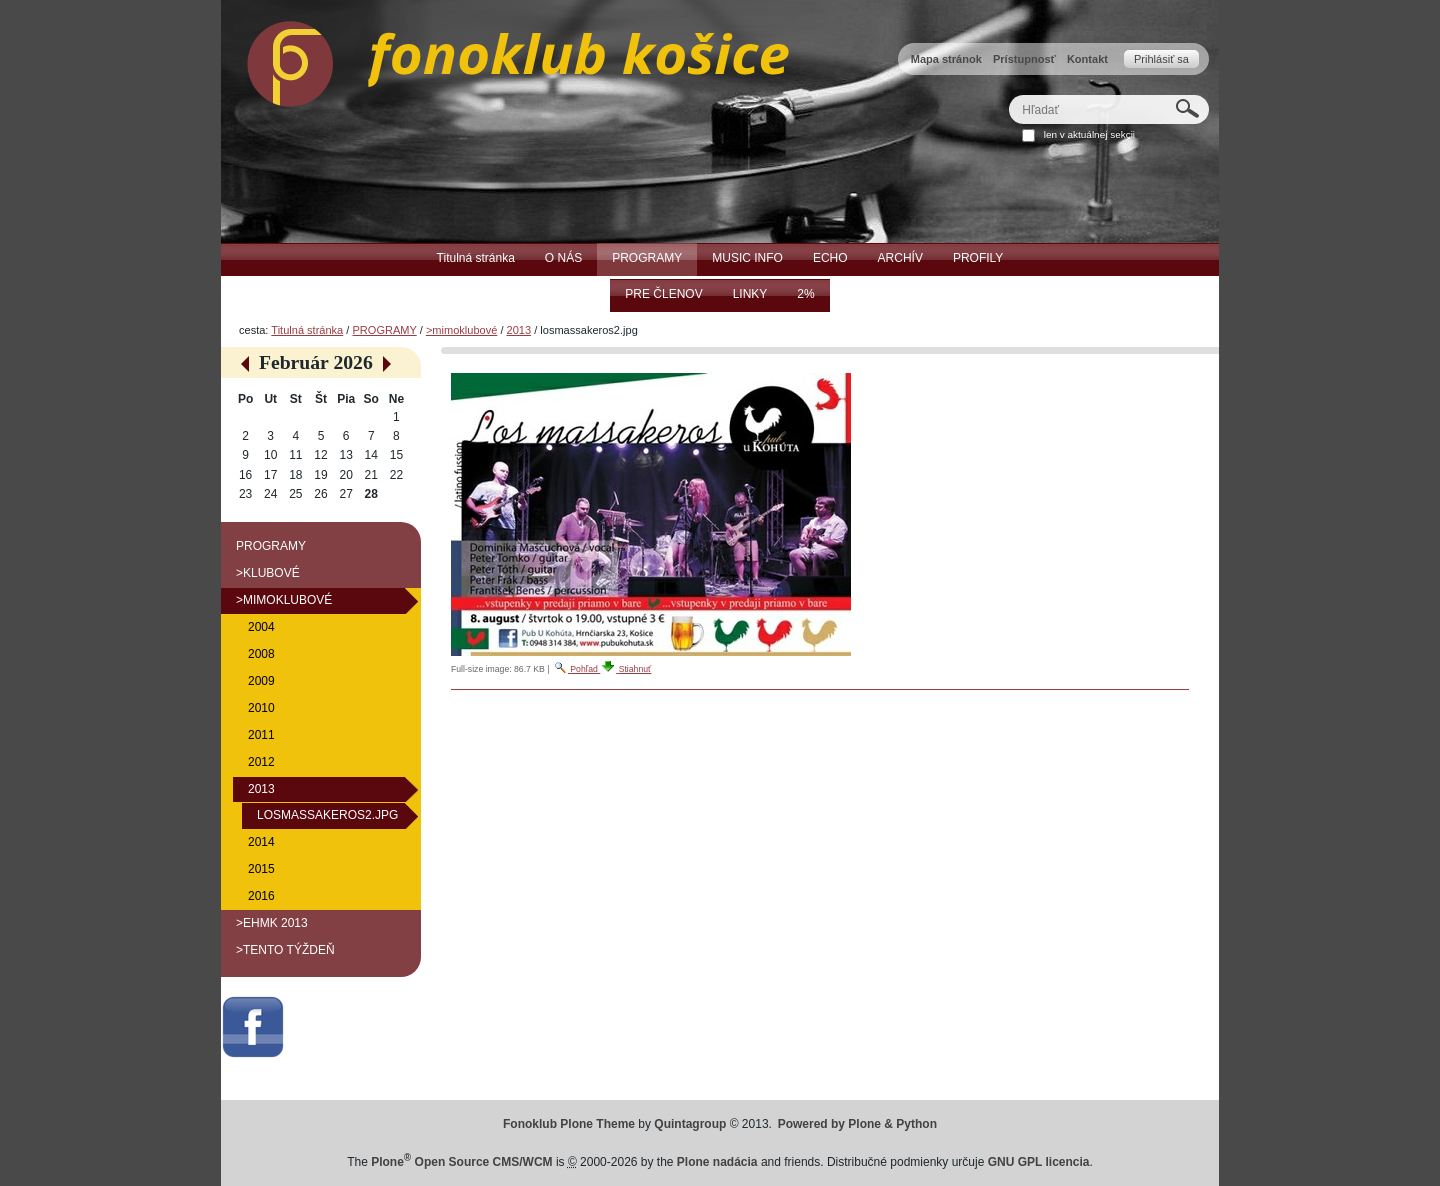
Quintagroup (690, 1124)
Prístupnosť (1024, 59)
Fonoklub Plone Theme (569, 1124)
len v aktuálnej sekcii (1089, 134)
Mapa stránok (946, 59)
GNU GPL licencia (1039, 1162)
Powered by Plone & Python (857, 1124)
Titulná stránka (307, 330)
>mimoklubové (461, 330)
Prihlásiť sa (1161, 59)
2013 (519, 330)
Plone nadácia (717, 1162)
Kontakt (1087, 59)
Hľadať (1008, 94)
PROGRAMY (384, 330)
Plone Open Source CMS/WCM (461, 1162)
